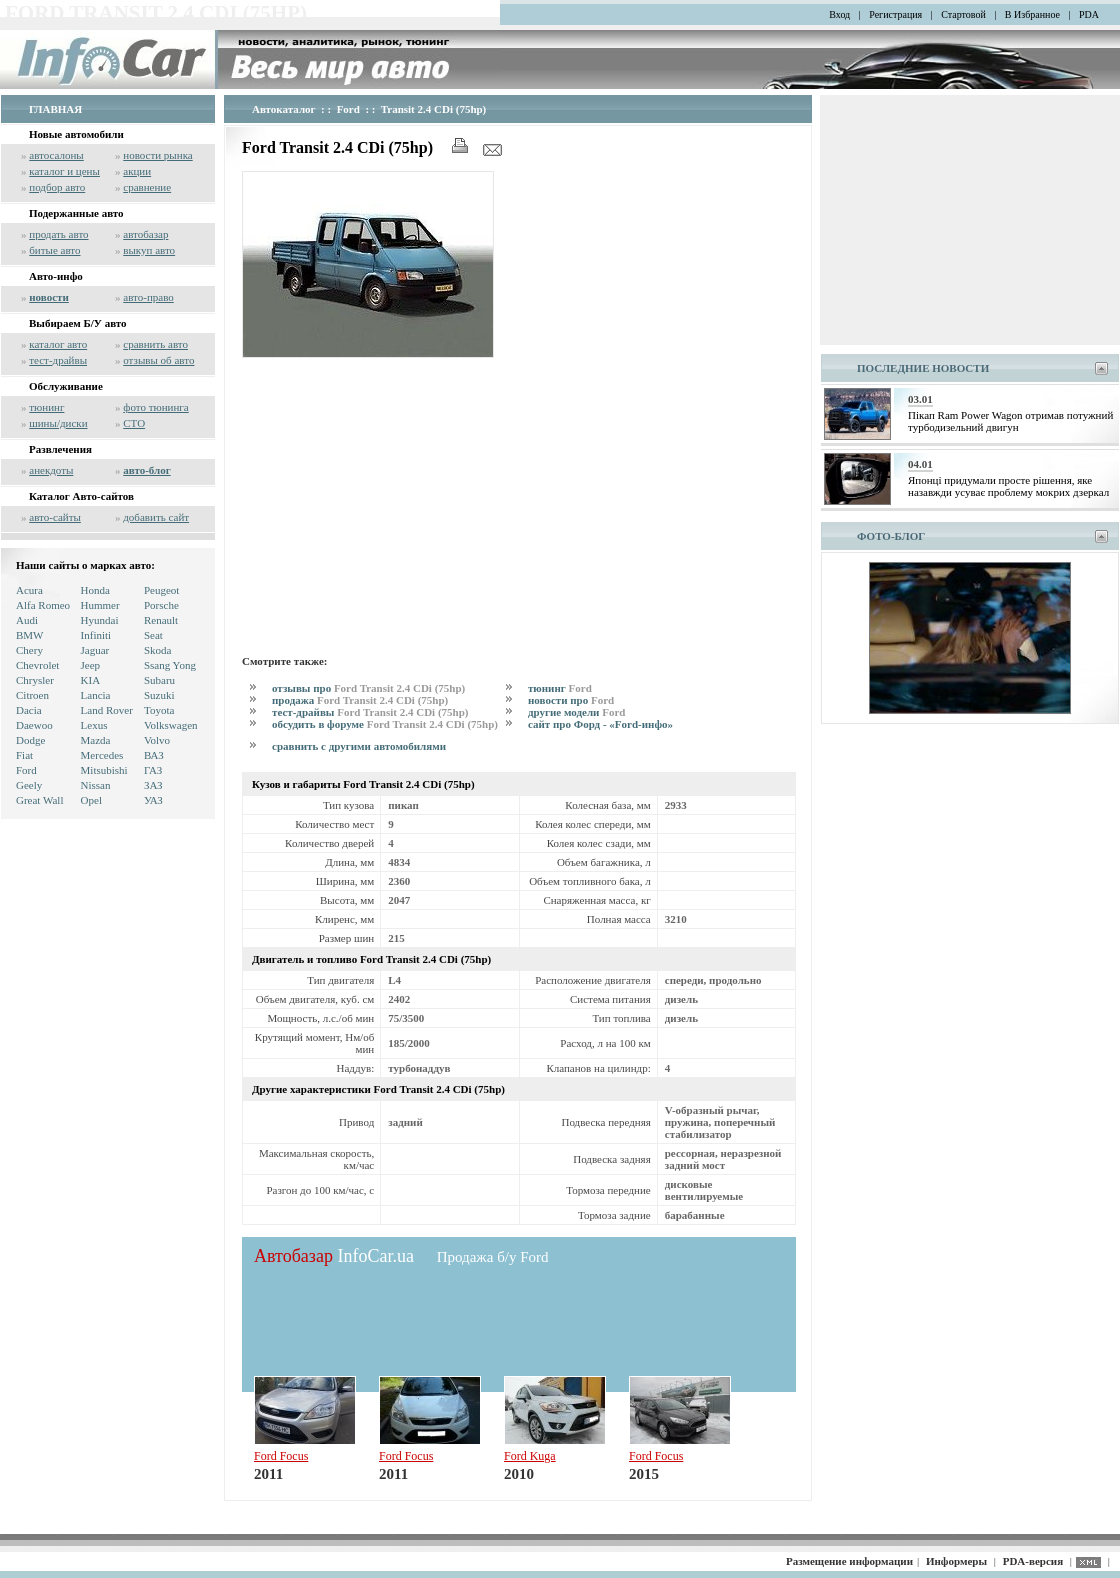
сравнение (147, 187)
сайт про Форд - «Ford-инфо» (600, 724)
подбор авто (57, 187)
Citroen (32, 695)
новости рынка (157, 155)
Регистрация (895, 14)
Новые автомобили (76, 134)
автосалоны (56, 155)
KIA (91, 680)
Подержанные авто (76, 213)
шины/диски (58, 423)
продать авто (58, 234)
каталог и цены (64, 171)
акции (137, 171)
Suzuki (159, 695)
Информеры (956, 1561)
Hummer (100, 605)
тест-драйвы (58, 360)
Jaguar (95, 650)
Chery (29, 650)
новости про (571, 700)
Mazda (96, 740)
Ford (26, 770)
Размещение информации (849, 1561)
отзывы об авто (158, 360)
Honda (95, 590)
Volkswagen (171, 725)
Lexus (94, 725)
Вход (839, 14)
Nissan (96, 785)
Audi (27, 620)
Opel (91, 800)
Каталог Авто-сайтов (81, 496)
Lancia (96, 695)
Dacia (29, 710)
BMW (30, 635)
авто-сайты (55, 517)
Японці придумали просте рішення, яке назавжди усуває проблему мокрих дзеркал (1008, 486)
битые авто (54, 250)
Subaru (159, 680)
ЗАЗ (153, 785)
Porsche (161, 605)
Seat (153, 635)
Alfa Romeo (43, 605)
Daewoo (34, 725)
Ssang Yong (170, 665)
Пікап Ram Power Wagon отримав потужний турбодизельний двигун (1010, 421)
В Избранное (1032, 14)
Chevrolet (37, 665)
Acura (29, 590)
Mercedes (102, 755)
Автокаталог (284, 109)
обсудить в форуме (385, 724)
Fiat (24, 755)
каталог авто (58, 344)
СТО (134, 423)
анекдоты (51, 470)
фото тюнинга (155, 407)
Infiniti (96, 635)
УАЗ (153, 800)
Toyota (159, 710)
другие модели (576, 712)
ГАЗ (153, 770)
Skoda (158, 650)
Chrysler (35, 680)
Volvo (157, 740)
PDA (1089, 14)
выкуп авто (149, 250)
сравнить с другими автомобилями (359, 746)
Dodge (30, 740)
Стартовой (963, 14)
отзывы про (368, 688)
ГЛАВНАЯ (55, 109)
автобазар (145, 234)
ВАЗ (154, 755)
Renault (161, 620)
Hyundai (100, 620)
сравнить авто (155, 344)
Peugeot (161, 590)
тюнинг (46, 407)
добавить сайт (156, 517)
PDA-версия (1033, 1561)
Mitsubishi (104, 770)
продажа (360, 700)
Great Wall (39, 800)
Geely (29, 785)
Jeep (91, 665)
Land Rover (107, 710)
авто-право (148, 297)
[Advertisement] (519, 503)
